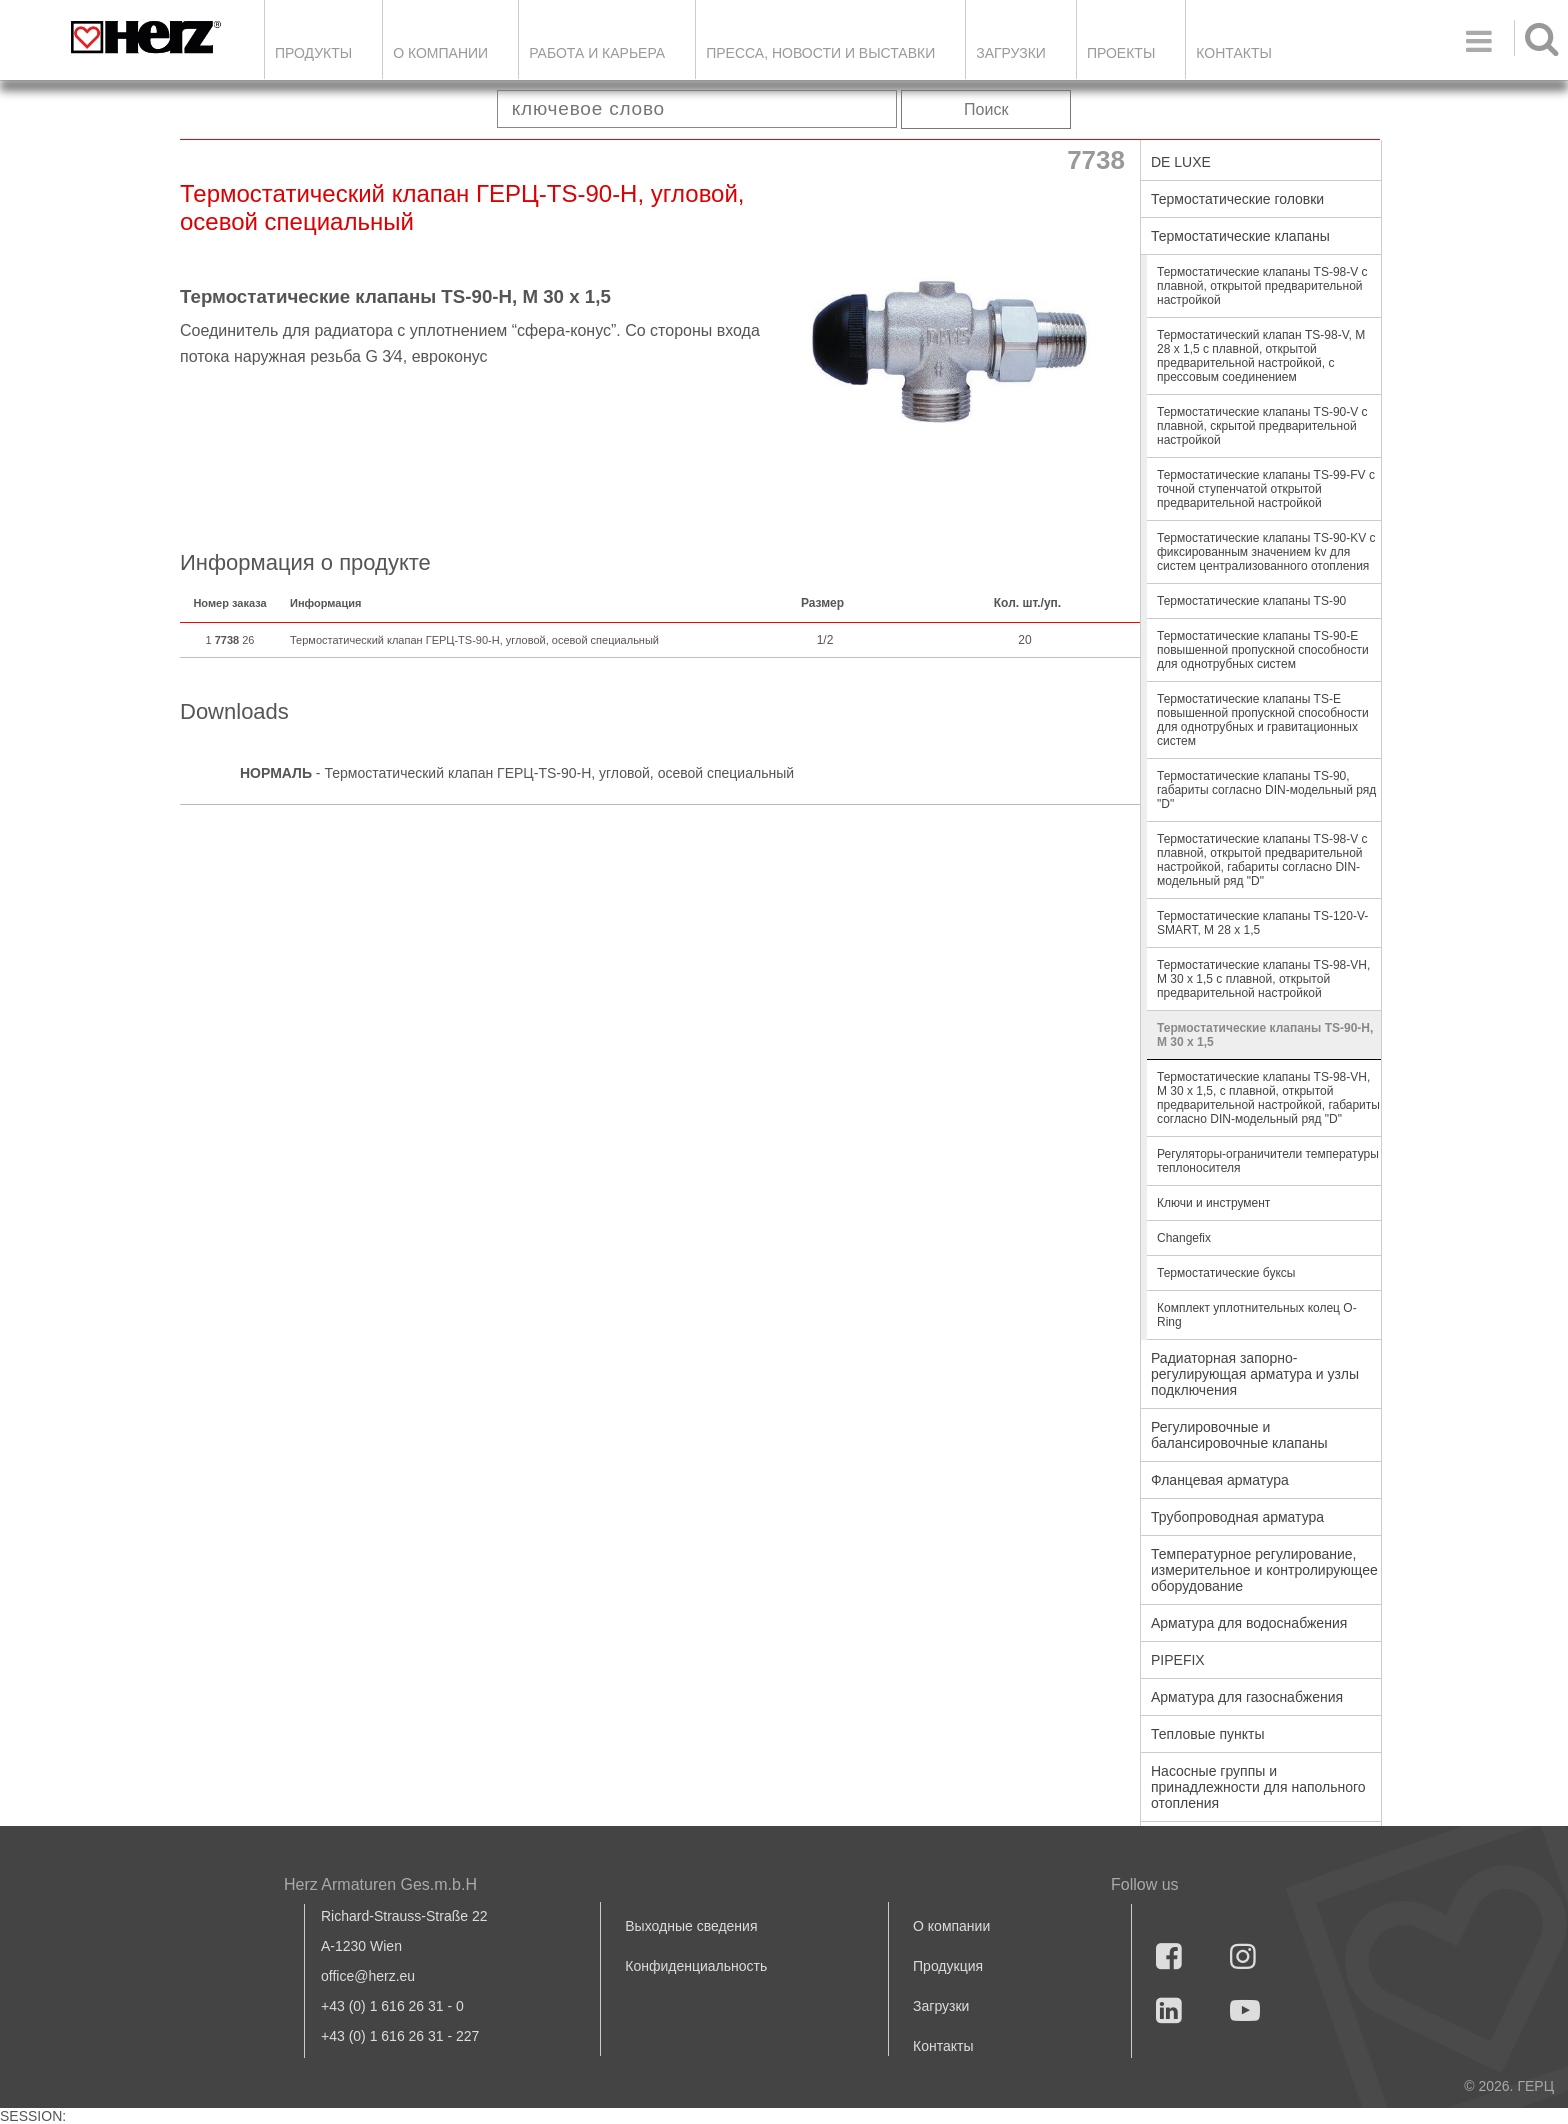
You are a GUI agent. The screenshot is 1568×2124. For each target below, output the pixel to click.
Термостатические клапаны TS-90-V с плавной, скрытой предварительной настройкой (1262, 426)
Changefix (1184, 1238)
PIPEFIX (1178, 1660)
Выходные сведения (691, 1926)
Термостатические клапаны (1240, 236)
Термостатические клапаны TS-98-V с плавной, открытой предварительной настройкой (1262, 286)
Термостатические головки (1237, 199)
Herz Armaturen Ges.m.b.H (380, 1884)
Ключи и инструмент (1213, 1203)
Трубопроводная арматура (1237, 1517)
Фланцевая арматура (1220, 1480)
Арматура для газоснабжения (1247, 1697)
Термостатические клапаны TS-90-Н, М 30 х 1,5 (1265, 1035)
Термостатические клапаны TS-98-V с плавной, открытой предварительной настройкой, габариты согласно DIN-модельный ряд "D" (1262, 860)
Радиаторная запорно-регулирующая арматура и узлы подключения (1255, 1374)
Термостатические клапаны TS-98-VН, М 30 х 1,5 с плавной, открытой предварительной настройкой (1263, 979)
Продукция (948, 1966)
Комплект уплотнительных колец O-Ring (1257, 1315)
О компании (440, 53)
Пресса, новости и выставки (820, 53)
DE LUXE (1181, 162)
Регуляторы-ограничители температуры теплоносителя (1268, 1161)
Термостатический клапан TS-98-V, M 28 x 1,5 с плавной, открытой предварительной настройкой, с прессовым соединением (1261, 356)
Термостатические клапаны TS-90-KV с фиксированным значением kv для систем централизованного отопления (1266, 552)
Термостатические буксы (1226, 1273)
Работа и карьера (597, 53)
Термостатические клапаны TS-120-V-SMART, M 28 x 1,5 (1262, 923)
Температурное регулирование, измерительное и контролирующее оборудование (1264, 1570)
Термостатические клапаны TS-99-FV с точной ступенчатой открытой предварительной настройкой (1266, 489)
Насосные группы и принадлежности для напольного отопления (1258, 1787)
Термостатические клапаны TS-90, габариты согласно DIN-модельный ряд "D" (1266, 790)
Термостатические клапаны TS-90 (1251, 601)
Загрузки (941, 2006)
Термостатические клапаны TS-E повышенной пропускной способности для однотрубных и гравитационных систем (1263, 720)
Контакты (1234, 53)
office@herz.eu (368, 1976)
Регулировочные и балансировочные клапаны (1239, 1435)
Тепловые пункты (1208, 1734)
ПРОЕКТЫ (1121, 53)
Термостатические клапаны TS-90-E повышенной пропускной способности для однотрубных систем (1263, 650)
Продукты (313, 53)
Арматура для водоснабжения (1249, 1623)
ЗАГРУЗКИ (1011, 53)
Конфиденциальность (696, 1966)
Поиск (986, 109)
